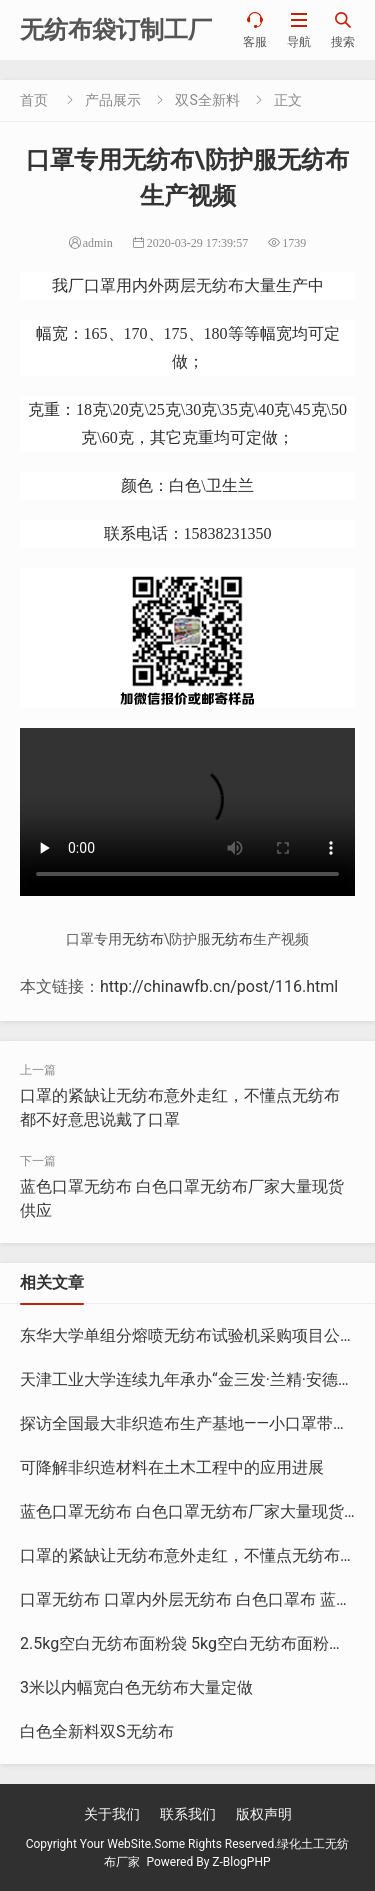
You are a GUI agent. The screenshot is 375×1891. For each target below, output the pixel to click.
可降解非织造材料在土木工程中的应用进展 (172, 1467)
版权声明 (264, 1814)
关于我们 (112, 1814)
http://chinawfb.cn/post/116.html (219, 986)
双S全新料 (207, 100)
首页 (34, 100)
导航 (299, 29)
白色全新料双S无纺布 (97, 1731)
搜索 (343, 29)
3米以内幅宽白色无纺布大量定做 (136, 1687)
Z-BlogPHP (241, 1862)
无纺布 (220, 285)
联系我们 (188, 1814)
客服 (255, 29)
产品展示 (113, 100)
